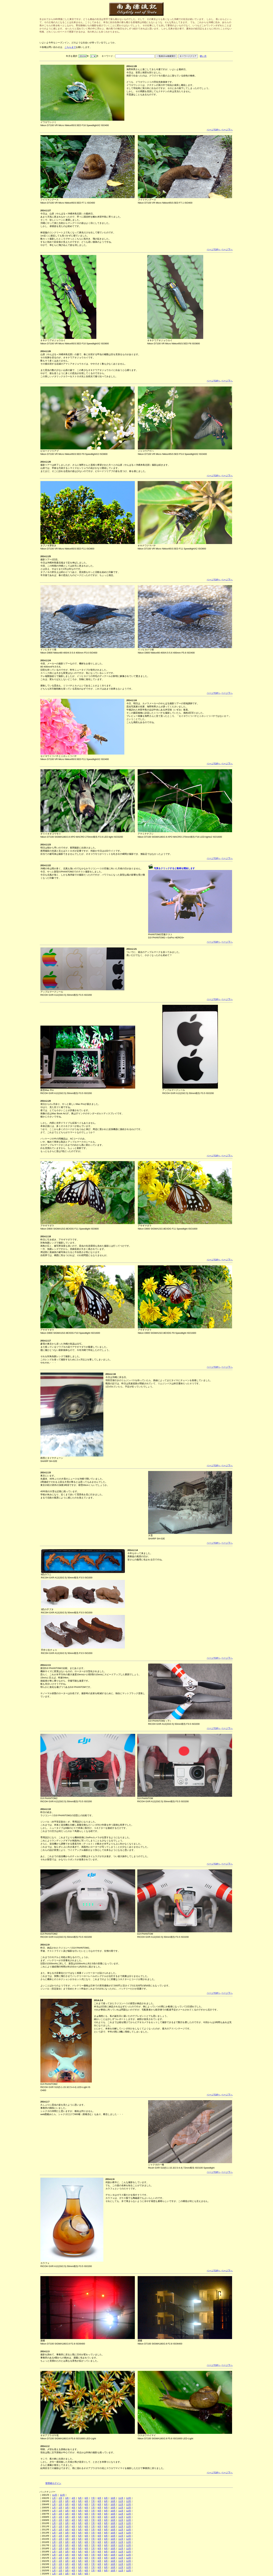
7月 (93, 2498)
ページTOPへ (214, 129)
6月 (86, 2498)
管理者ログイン (53, 2483)
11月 (54, 2495)
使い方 (203, 56)
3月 (67, 2498)
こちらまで (70, 47)
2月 (60, 2498)
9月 (106, 2498)
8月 (99, 2498)
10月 (113, 2498)
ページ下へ (227, 129)
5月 (80, 2498)
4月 (73, 2498)
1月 (54, 2498)
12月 (62, 2495)
